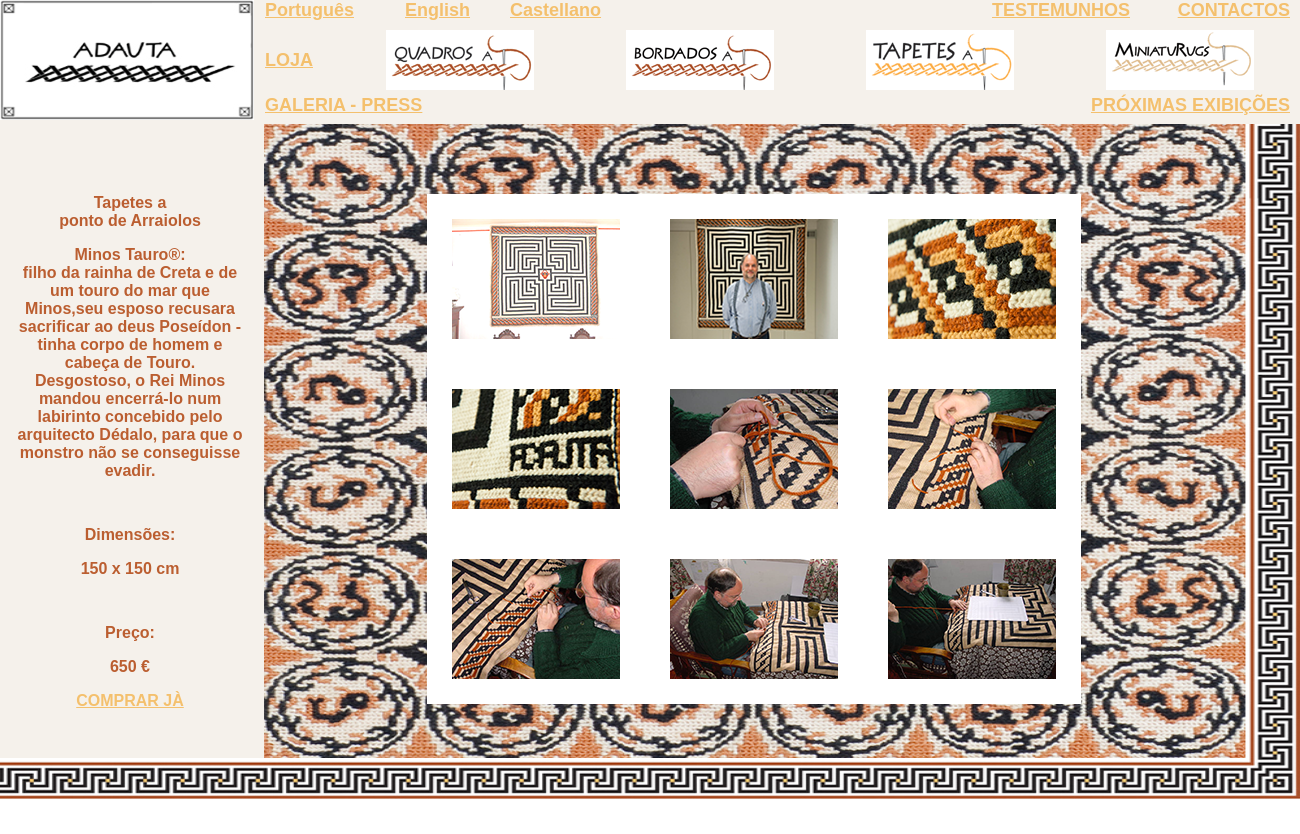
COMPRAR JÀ (130, 700)
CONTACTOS (1234, 10)
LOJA (289, 60)
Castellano (555, 10)
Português (309, 10)
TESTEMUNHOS (1061, 10)
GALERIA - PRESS (343, 105)
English (437, 10)
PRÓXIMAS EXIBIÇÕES (1190, 105)
